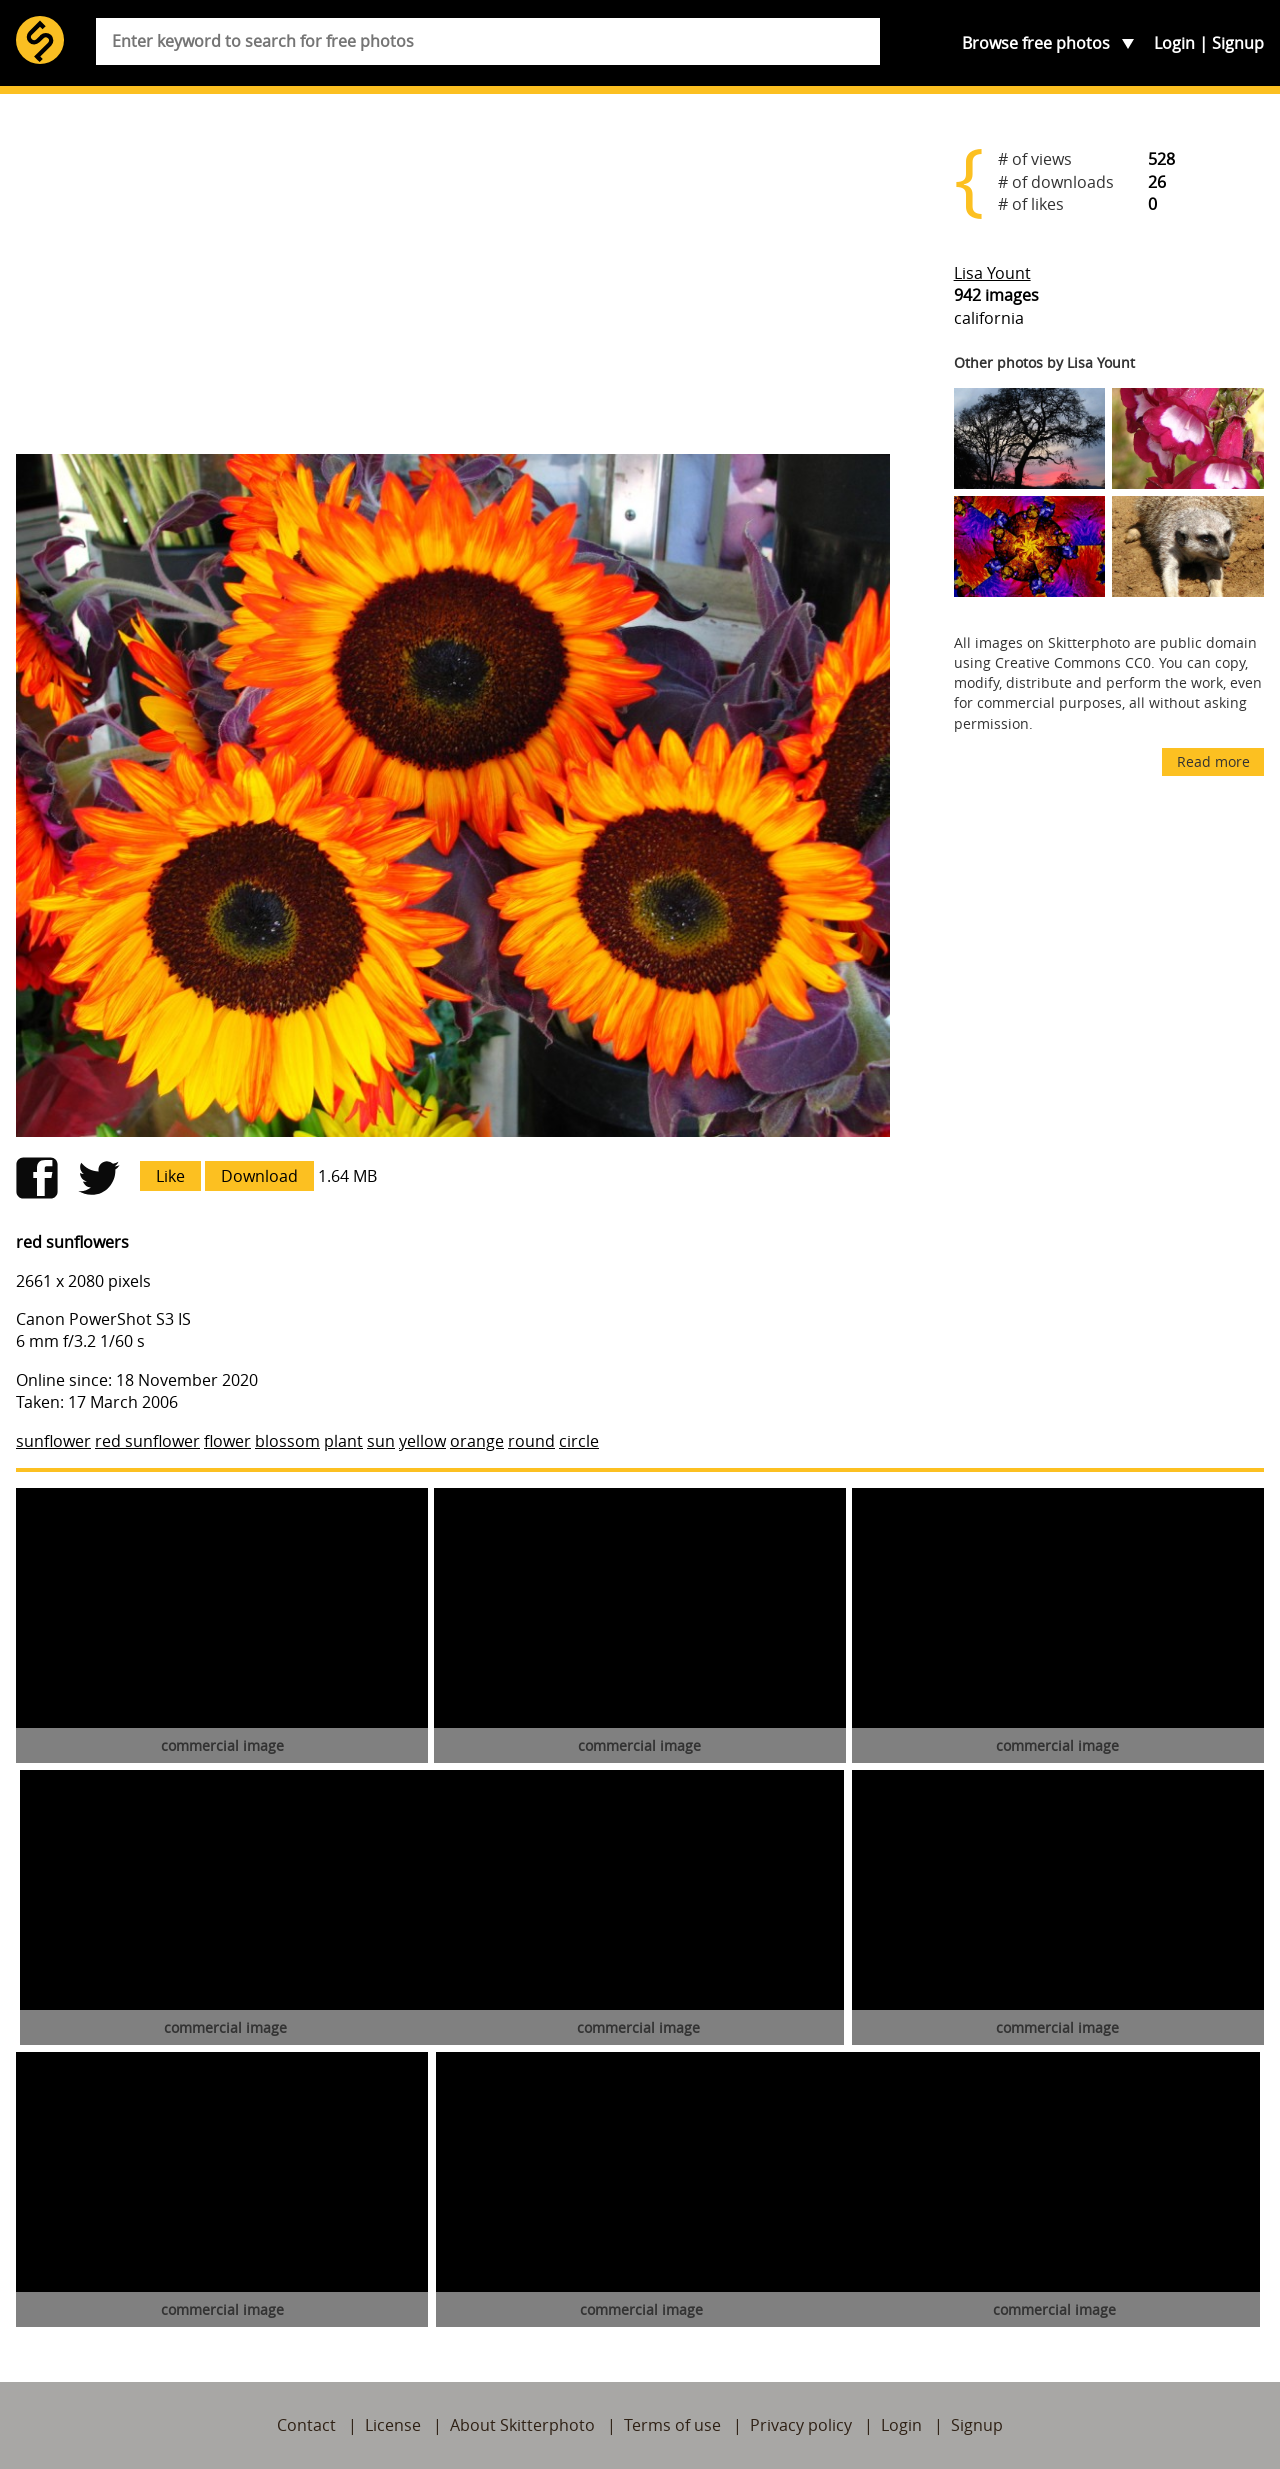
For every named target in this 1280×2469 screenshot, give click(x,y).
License (393, 2425)
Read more (1213, 761)
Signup (1238, 43)
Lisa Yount (992, 273)
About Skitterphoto (522, 2425)
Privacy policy (801, 2425)
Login (1174, 43)
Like (170, 1176)
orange (477, 1441)
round (531, 1441)
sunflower (53, 1441)
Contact (306, 2425)
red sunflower (147, 1441)
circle (579, 1441)
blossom (287, 1441)
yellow (422, 1441)
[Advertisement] (453, 282)
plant (343, 1441)
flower (227, 1441)
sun (381, 1441)
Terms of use (672, 2425)
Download (259, 1176)
